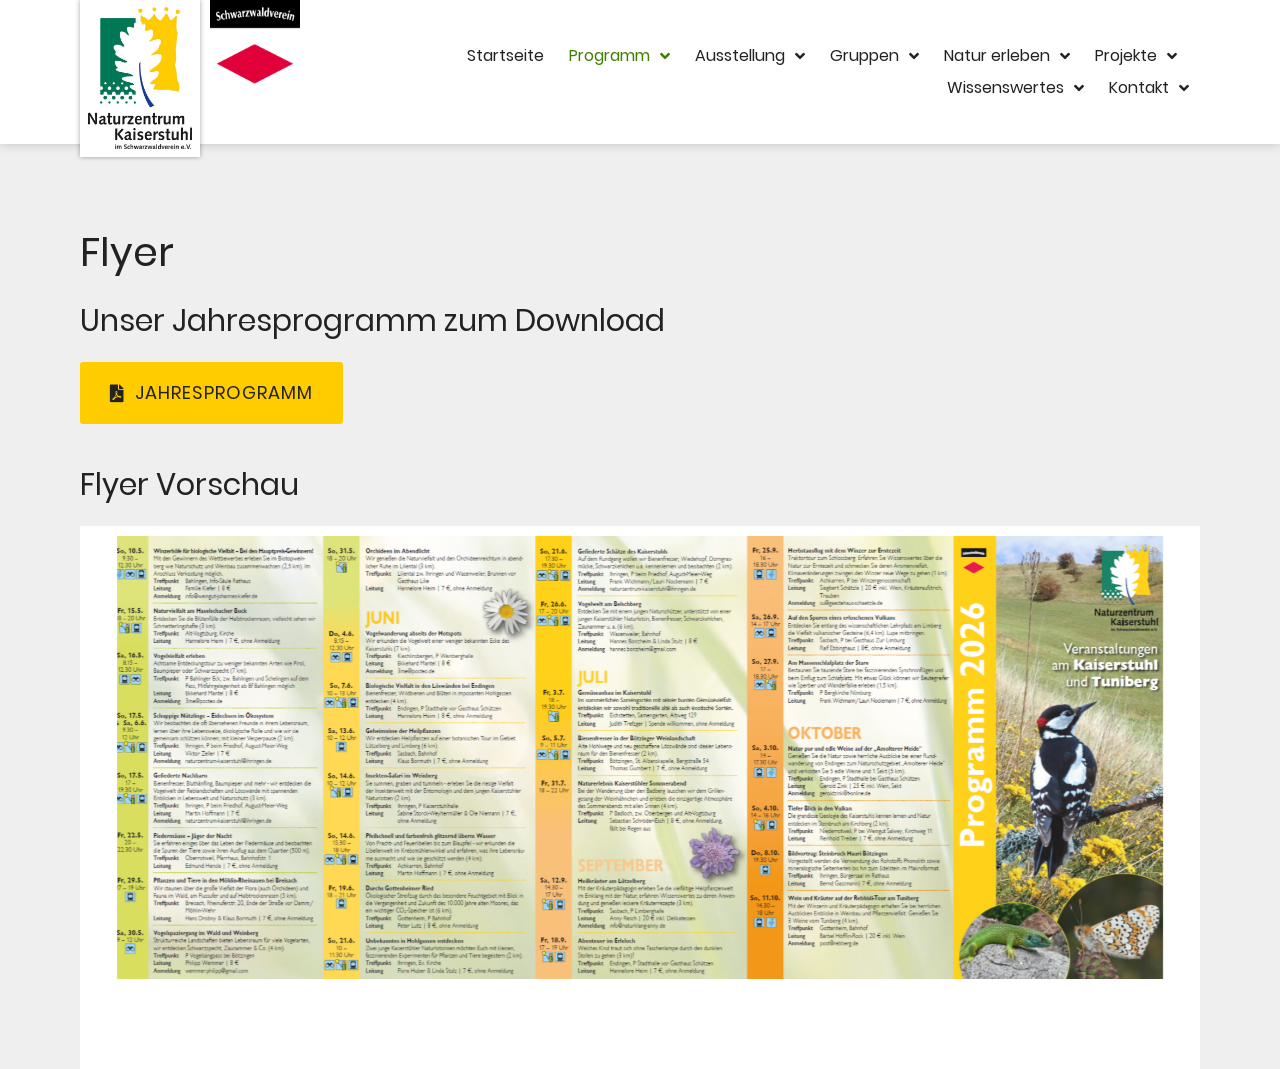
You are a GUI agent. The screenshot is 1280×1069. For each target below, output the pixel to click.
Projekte (1136, 56)
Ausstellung (750, 56)
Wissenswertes (1015, 88)
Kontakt (1149, 88)
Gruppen (874, 56)
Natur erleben (1007, 56)
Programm (619, 56)
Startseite (505, 55)
